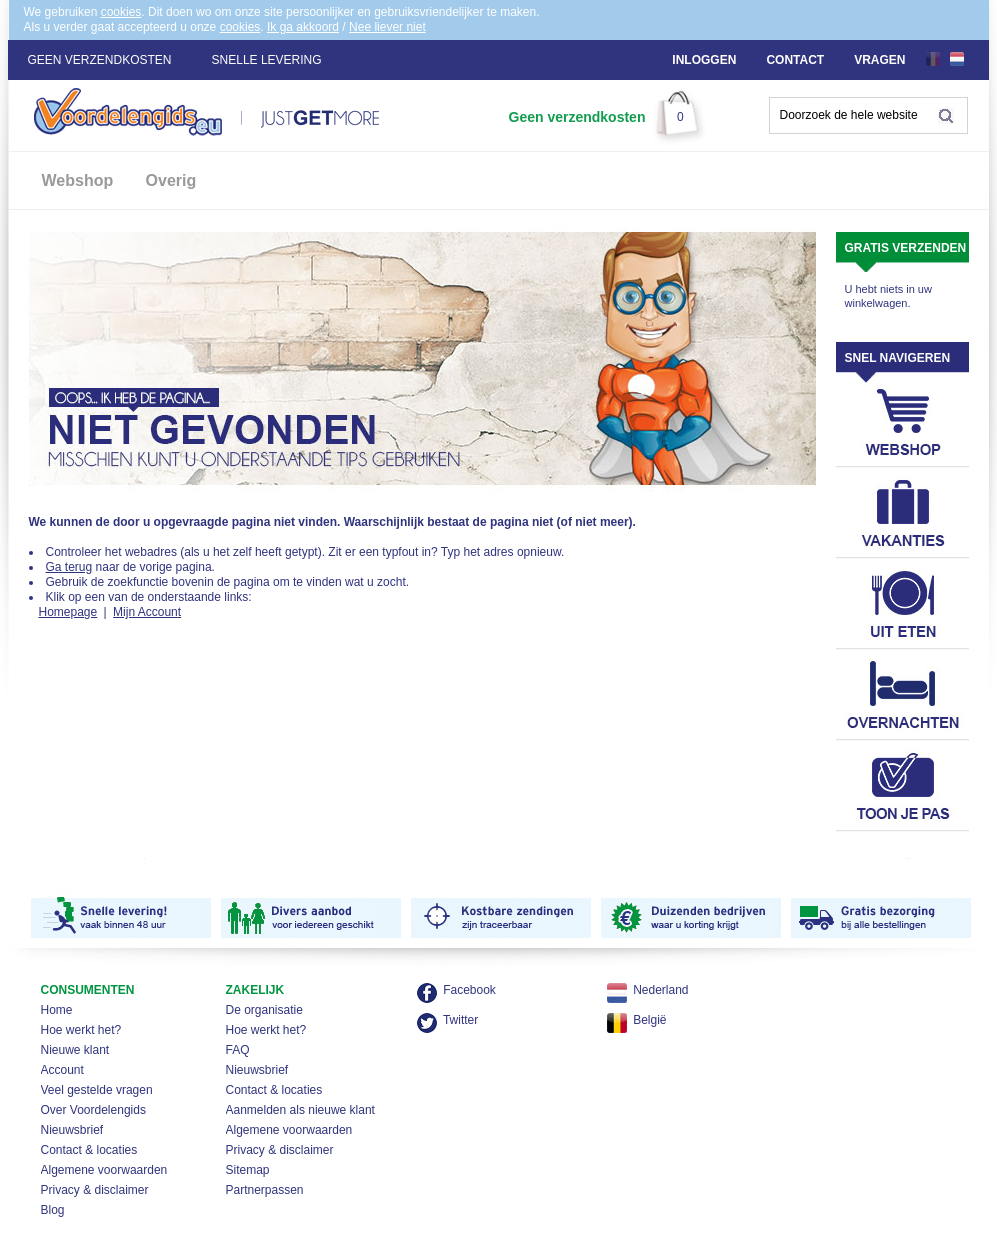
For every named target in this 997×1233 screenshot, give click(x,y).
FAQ (238, 1050)
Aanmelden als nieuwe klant (300, 1110)
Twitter (460, 1020)
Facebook (469, 990)
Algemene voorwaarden (104, 1170)
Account (62, 1070)
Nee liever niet (387, 27)
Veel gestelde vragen (97, 1090)
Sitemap (248, 1170)
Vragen (879, 60)
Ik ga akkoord (303, 27)
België (649, 1020)
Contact (795, 60)
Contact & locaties (89, 1150)
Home (57, 1010)
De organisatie (264, 1010)
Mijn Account (147, 612)
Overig (171, 180)
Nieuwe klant (75, 1050)
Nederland (660, 990)
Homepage (68, 612)
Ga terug (69, 567)
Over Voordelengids (93, 1110)
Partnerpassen (265, 1190)
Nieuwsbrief (72, 1130)
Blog (53, 1210)
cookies (121, 12)
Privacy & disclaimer (95, 1190)
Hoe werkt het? (81, 1030)
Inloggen (704, 60)
